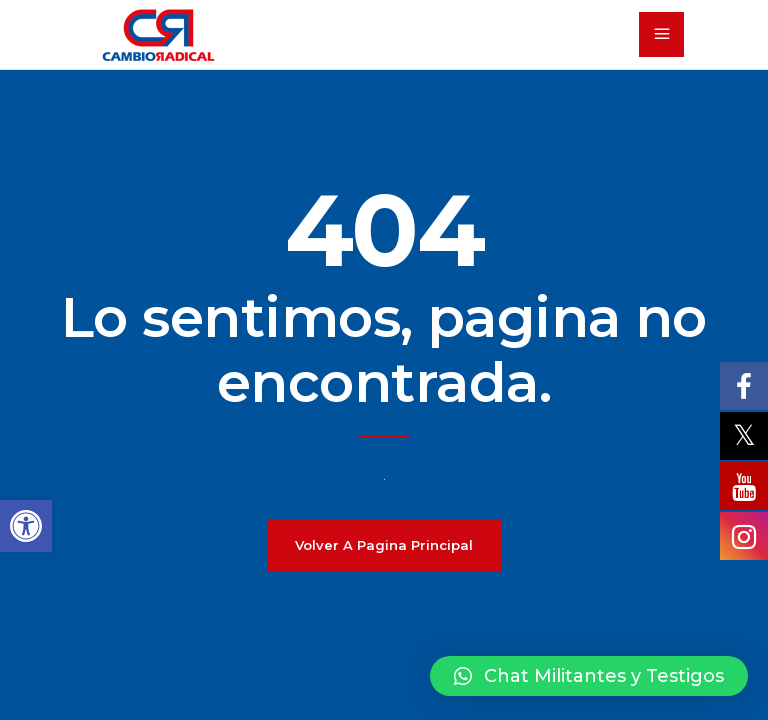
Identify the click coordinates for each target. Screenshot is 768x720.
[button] (589, 676)
